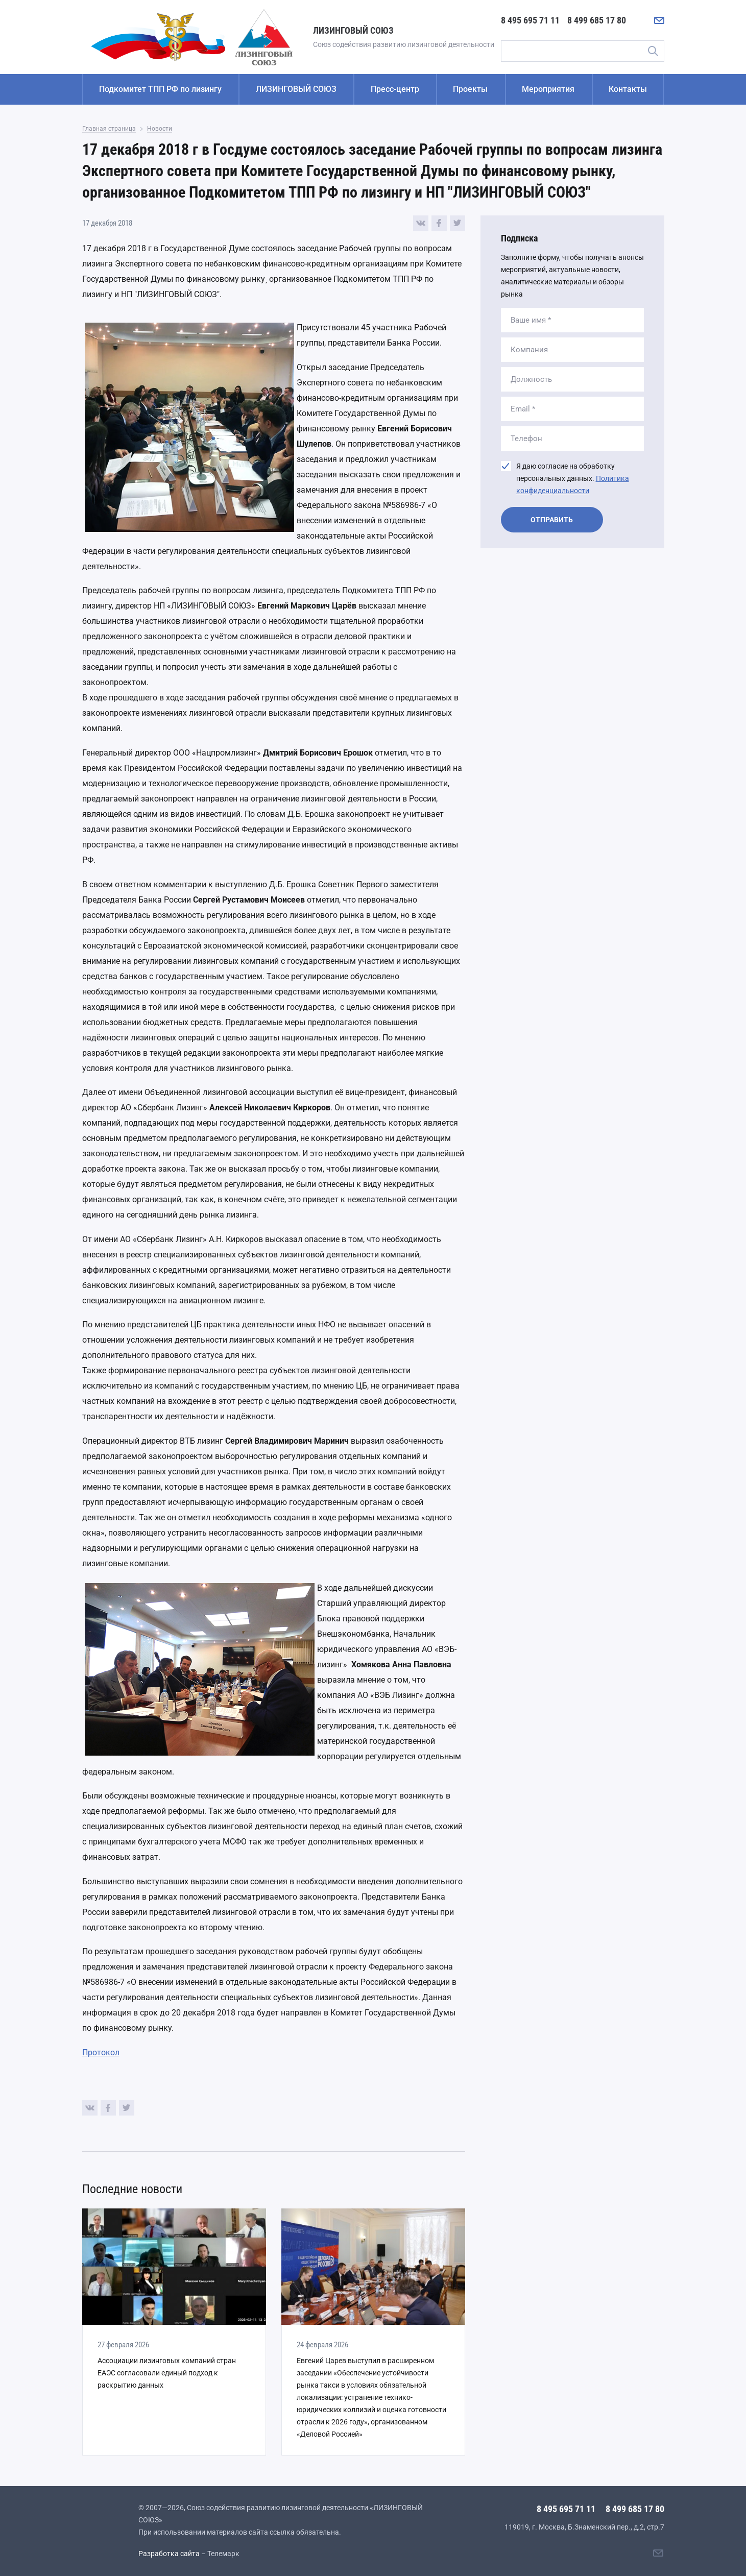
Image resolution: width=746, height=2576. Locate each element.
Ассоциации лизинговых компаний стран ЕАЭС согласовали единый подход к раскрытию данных (167, 2372)
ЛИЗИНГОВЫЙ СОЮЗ (296, 89)
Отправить (552, 520)
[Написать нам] (659, 20)
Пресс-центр (395, 89)
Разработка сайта (169, 2553)
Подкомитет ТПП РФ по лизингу (160, 89)
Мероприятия (548, 89)
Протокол (100, 2052)
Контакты (628, 89)
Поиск (653, 51)
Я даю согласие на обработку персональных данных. (572, 478)
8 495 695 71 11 (530, 20)
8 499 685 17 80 (596, 20)
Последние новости (132, 2189)
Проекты (470, 89)
